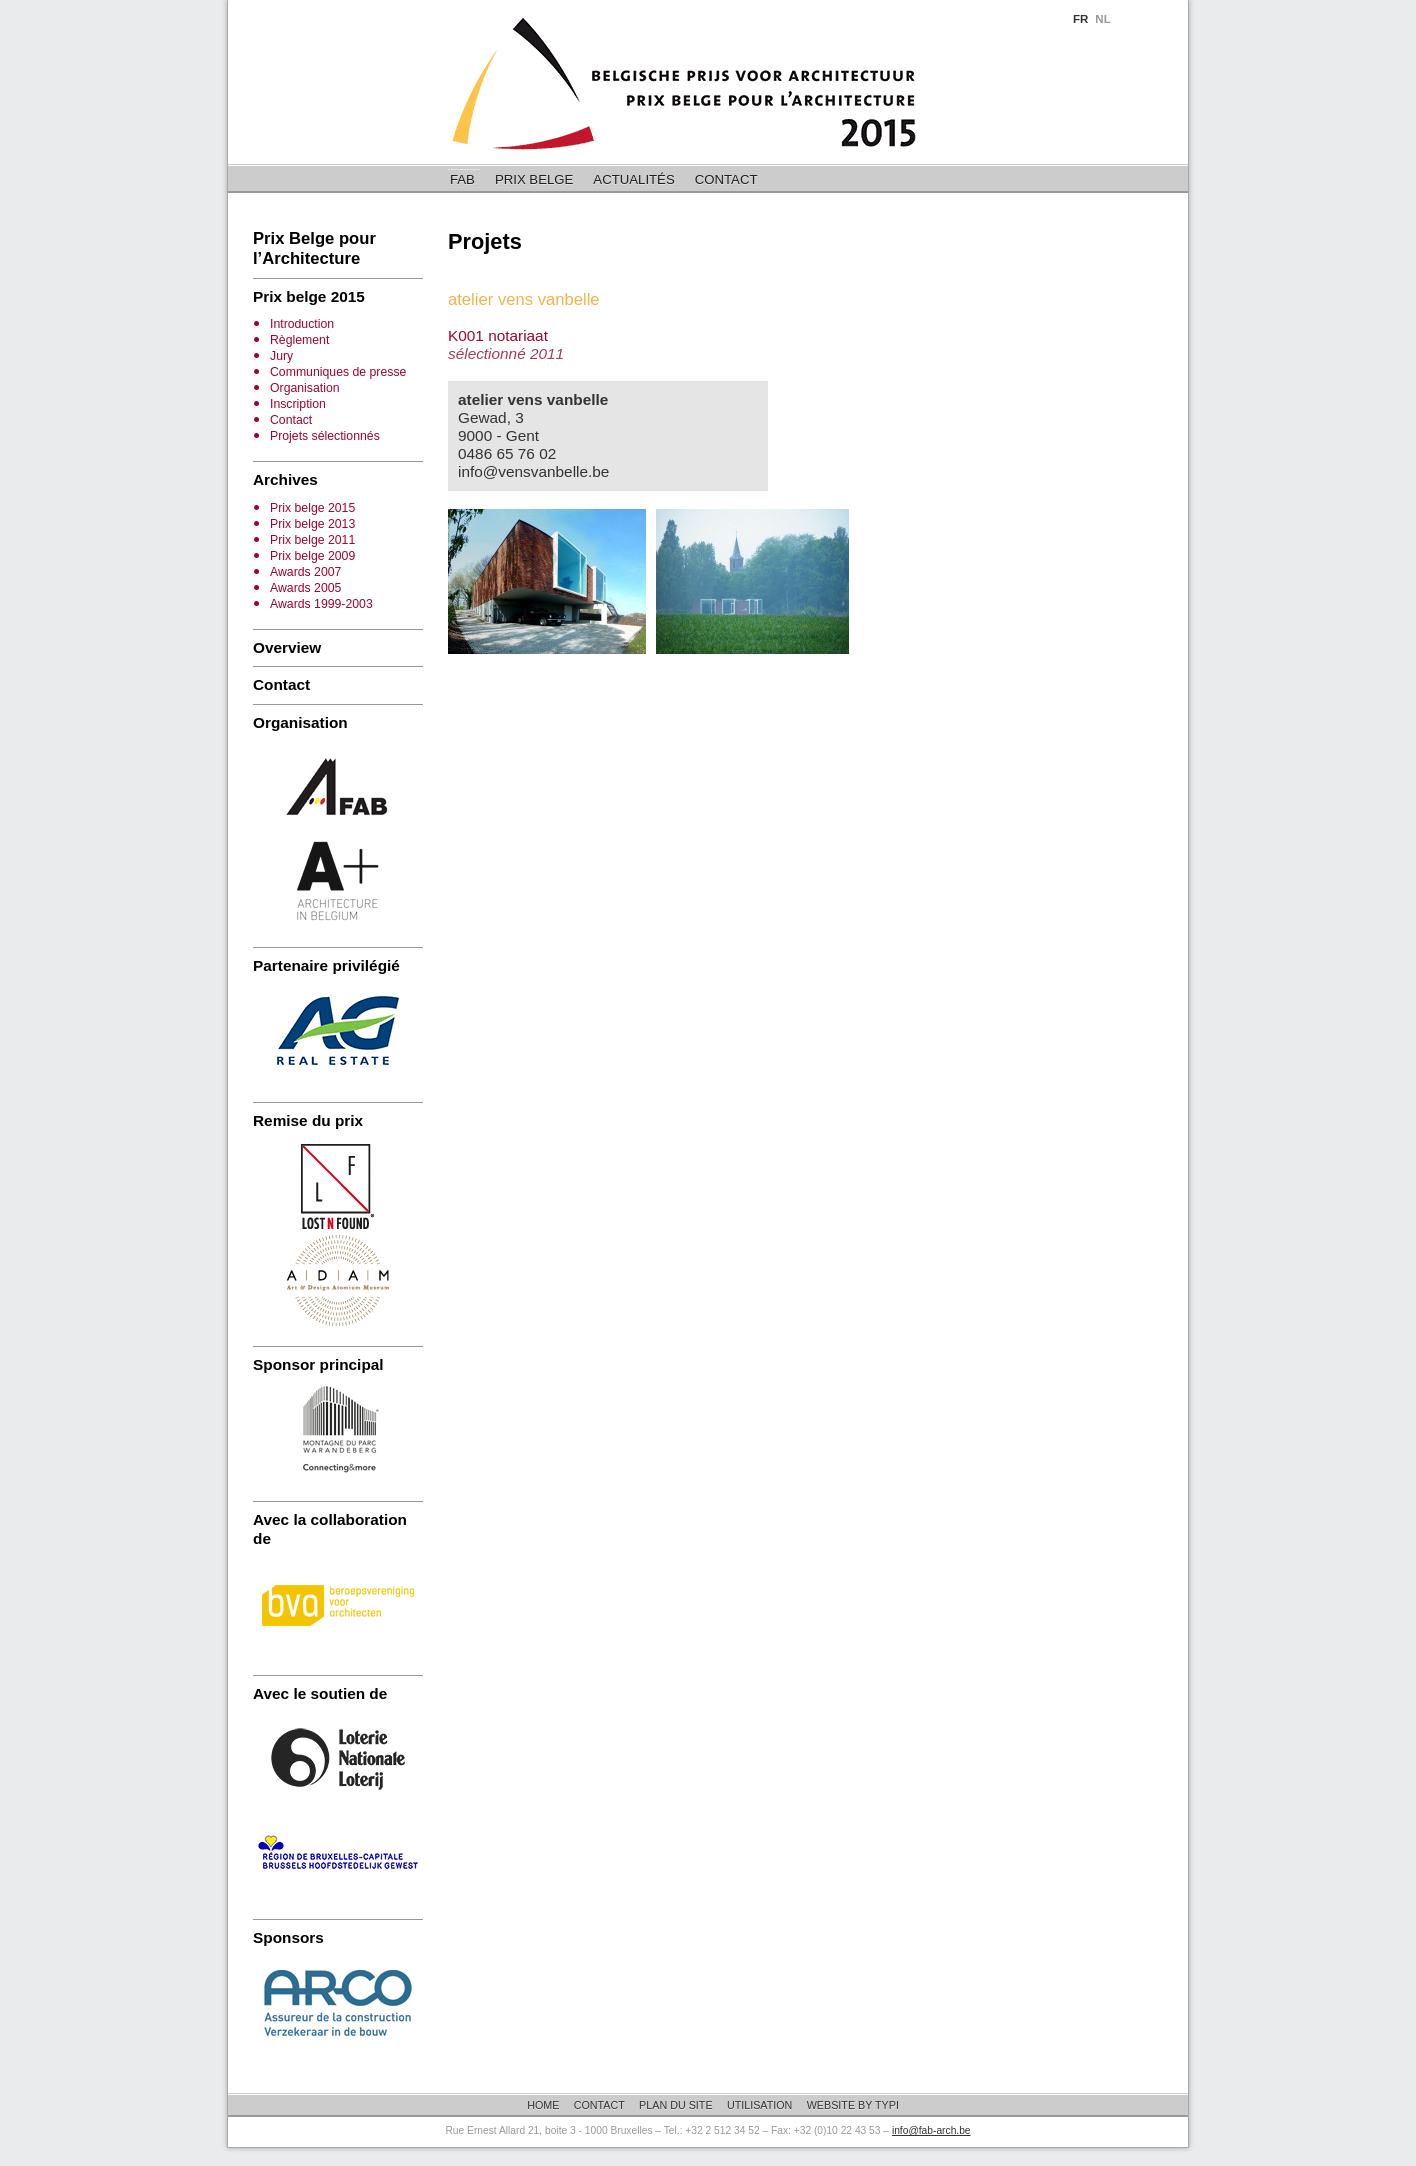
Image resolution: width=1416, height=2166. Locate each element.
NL (1102, 19)
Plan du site (675, 2105)
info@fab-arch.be (931, 2130)
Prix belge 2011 (312, 540)
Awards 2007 (305, 572)
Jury (281, 356)
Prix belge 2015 (312, 508)
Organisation (305, 388)
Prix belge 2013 (312, 524)
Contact (726, 179)
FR (1080, 19)
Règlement (299, 340)
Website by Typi (853, 2105)
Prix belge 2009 (312, 556)
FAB (462, 179)
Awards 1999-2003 (321, 604)
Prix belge (534, 179)
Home (543, 2105)
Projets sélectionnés (325, 436)
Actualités (633, 179)
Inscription (298, 404)
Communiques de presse (338, 372)
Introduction (302, 324)
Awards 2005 (305, 588)
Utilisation (760, 2105)
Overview (287, 647)
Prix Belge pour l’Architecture (314, 248)
